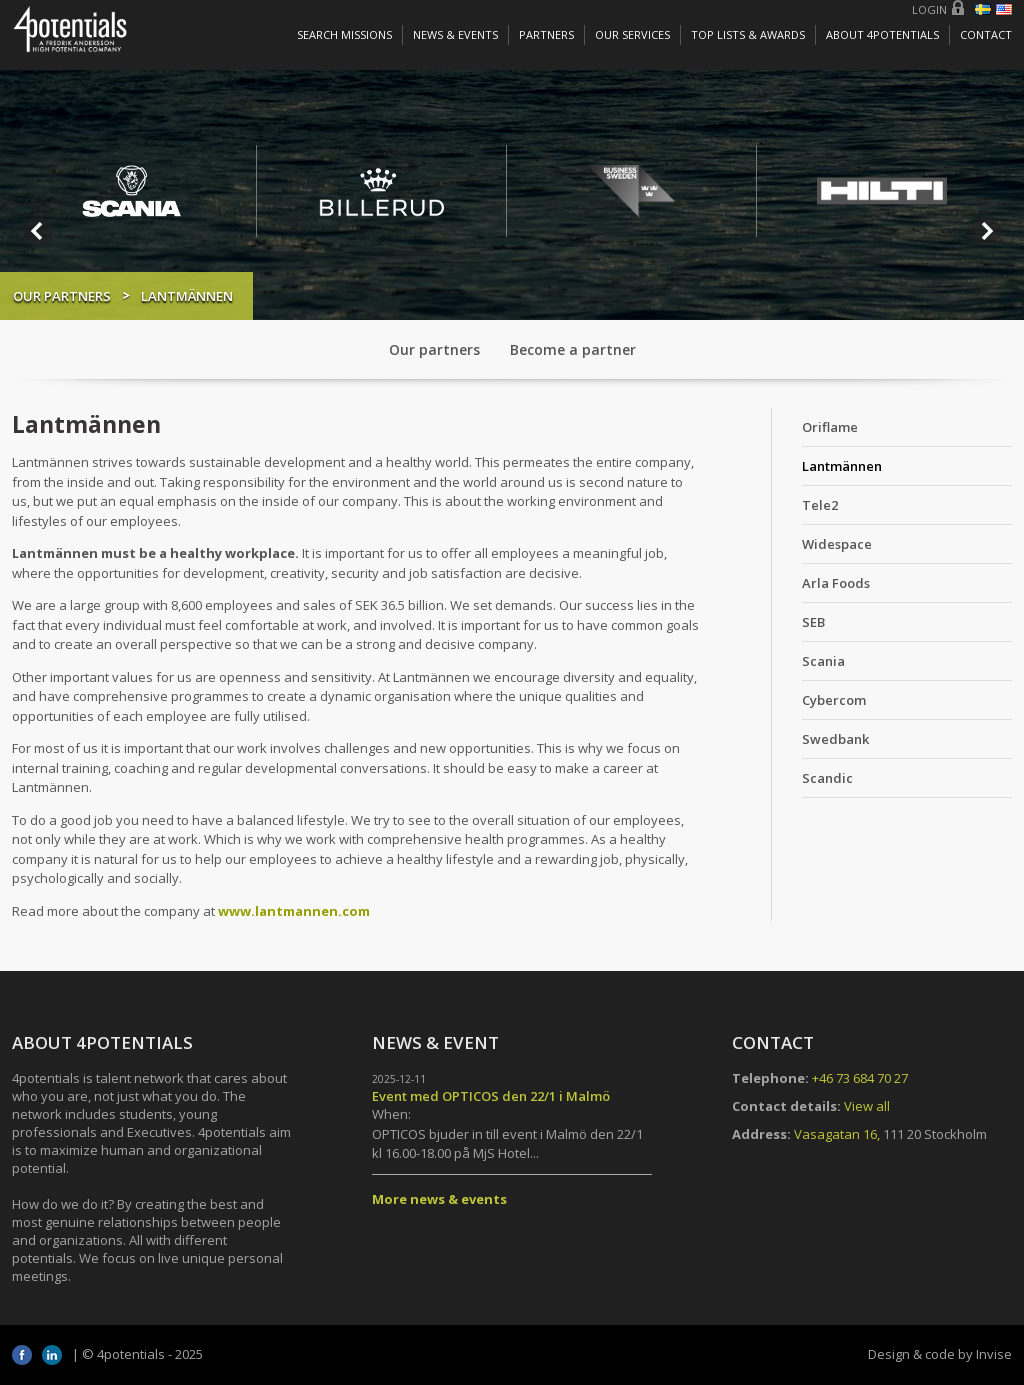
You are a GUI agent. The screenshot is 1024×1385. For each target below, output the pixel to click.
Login (929, 9)
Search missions (344, 34)
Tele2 (820, 505)
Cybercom (834, 700)
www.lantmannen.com (294, 911)
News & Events (455, 34)
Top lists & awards (748, 34)
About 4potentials (882, 34)
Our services (632, 34)
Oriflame (830, 427)
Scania (823, 661)
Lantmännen (842, 466)
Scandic (827, 778)
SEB (813, 622)
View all (867, 1106)
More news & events (439, 1199)
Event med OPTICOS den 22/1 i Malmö (491, 1096)
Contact (986, 34)
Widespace (837, 544)
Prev (38, 231)
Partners (546, 34)
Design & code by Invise (940, 1354)
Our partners (62, 296)
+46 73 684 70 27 (860, 1078)
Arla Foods (836, 583)
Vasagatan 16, (837, 1134)
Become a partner (573, 349)
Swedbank (835, 739)
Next (986, 231)
